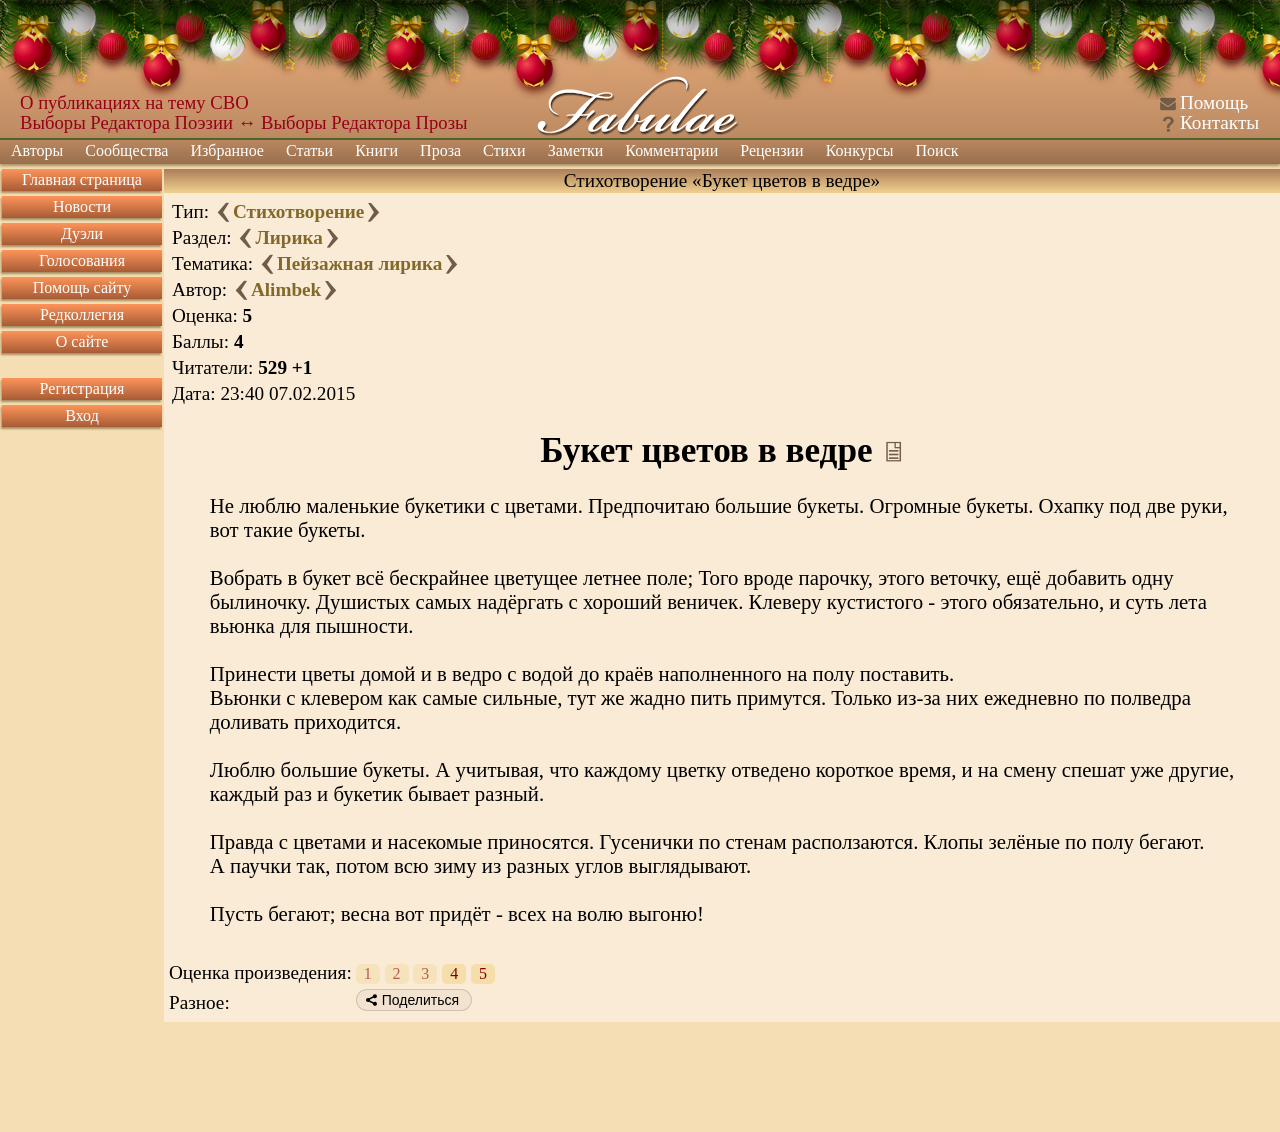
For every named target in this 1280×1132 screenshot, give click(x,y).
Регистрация (82, 388)
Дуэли (82, 233)
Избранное (227, 150)
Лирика (288, 237)
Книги (376, 150)
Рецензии (771, 150)
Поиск (937, 150)
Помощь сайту (82, 287)
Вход (82, 415)
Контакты (1219, 122)
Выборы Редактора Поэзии (126, 122)
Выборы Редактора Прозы (364, 122)
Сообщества (126, 150)
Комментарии (671, 150)
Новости (82, 206)
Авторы (37, 150)
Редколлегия (82, 314)
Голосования (82, 260)
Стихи (504, 150)
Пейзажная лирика (359, 263)
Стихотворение (298, 211)
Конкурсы (860, 150)
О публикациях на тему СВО (134, 102)
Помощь (1214, 102)
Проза (440, 150)
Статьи (309, 150)
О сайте (82, 341)
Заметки (576, 150)
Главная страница (82, 179)
